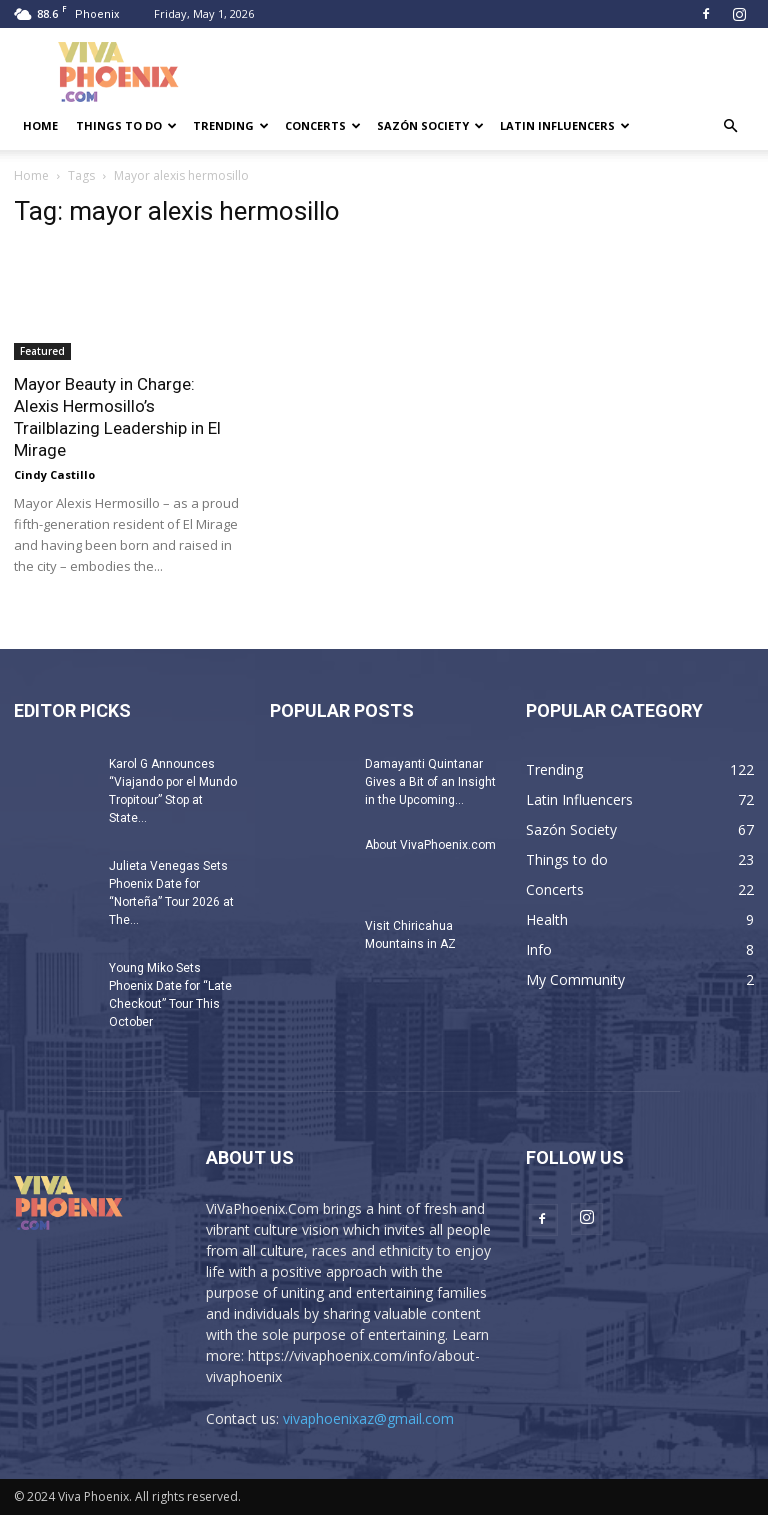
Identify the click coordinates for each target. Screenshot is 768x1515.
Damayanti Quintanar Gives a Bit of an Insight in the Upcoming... (430, 782)
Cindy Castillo (54, 474)
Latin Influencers (565, 125)
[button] (730, 126)
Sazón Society (430, 125)
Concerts (323, 125)
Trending (231, 125)
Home (40, 125)
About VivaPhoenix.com (430, 845)
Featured (42, 351)
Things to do (126, 125)
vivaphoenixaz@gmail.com (368, 1418)
